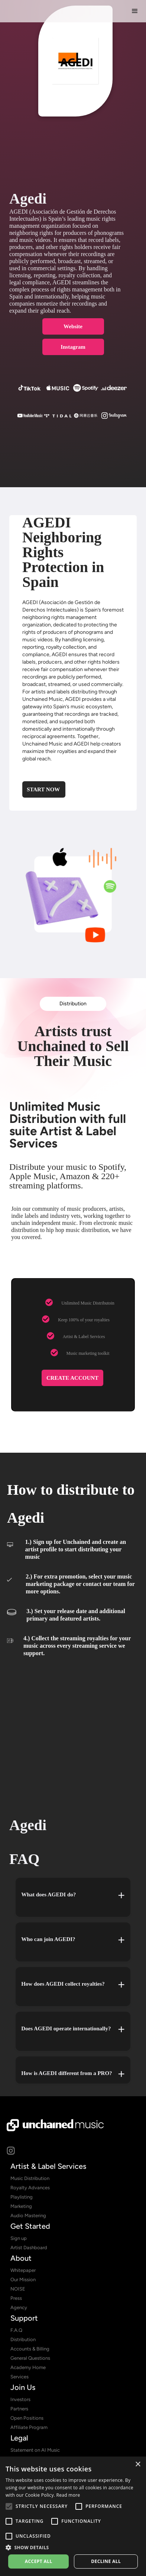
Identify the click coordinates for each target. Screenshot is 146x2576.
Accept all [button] (38, 2561)
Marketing (21, 2206)
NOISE (17, 2289)
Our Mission (23, 2279)
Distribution (73, 1003)
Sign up (18, 2238)
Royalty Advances (30, 2187)
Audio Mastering (28, 2215)
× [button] (137, 2464)
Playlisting (21, 2197)
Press (16, 2298)
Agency (18, 2307)
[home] (49, 11)
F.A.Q (16, 2330)
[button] (135, 11)
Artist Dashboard (28, 2247)
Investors (20, 2399)
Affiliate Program (29, 2427)
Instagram (73, 347)
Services (19, 2376)
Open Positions (26, 2418)
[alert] (73, 2516)
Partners (19, 2408)
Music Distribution (29, 2178)
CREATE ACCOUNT (72, 1378)
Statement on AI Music (35, 2450)
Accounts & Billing (29, 2349)
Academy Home (28, 2367)
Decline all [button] (106, 2561)
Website (73, 326)
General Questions (30, 2358)
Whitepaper (23, 2270)
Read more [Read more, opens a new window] (68, 2495)
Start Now (43, 789)
